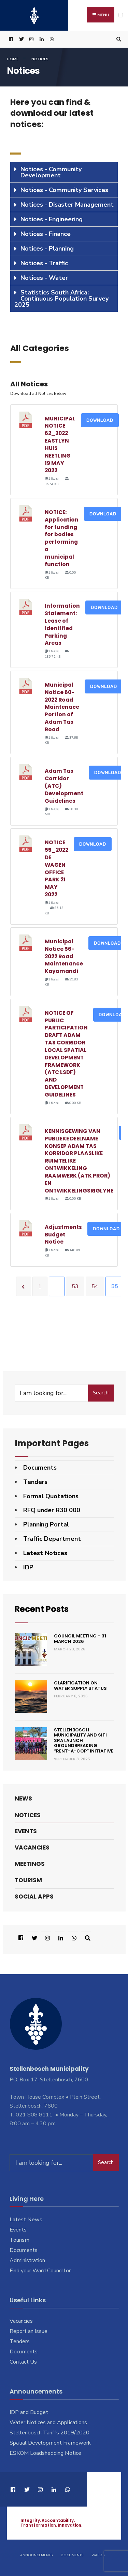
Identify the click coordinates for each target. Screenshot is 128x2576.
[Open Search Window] (118, 39)
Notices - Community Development (51, 172)
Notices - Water (44, 278)
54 (94, 1286)
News (23, 1798)
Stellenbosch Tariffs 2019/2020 (49, 2432)
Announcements (36, 2555)
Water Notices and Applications (48, 2422)
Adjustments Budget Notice (63, 1234)
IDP (28, 1567)
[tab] (64, 172)
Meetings (30, 1863)
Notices (28, 1815)
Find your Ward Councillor (40, 2270)
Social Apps (34, 1896)
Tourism (28, 1880)
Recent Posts (42, 1609)
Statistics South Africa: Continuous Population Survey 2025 (61, 298)
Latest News (26, 2219)
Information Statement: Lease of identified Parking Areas (62, 624)
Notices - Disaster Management (67, 205)
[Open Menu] (120, 15)
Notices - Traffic (44, 263)
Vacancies (32, 1847)
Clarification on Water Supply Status (80, 1685)
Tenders (35, 1482)
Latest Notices (45, 1553)
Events (26, 1831)
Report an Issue (28, 2331)
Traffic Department (52, 1539)
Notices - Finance (45, 234)
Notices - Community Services (64, 190)
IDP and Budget (29, 2412)
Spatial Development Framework (50, 2443)
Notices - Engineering (51, 219)
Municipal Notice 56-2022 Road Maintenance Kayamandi (64, 956)
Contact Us (23, 2361)
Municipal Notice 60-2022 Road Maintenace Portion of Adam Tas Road (62, 707)
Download (99, 420)
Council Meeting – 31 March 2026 (80, 1639)
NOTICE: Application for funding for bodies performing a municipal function (62, 538)
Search (101, 1392)
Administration (27, 2260)
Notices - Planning (47, 248)
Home (12, 59)
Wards (97, 2555)
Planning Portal (46, 1524)
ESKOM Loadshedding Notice (45, 2453)
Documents (40, 1467)
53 (75, 1286)
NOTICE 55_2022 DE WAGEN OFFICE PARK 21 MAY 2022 (56, 868)
